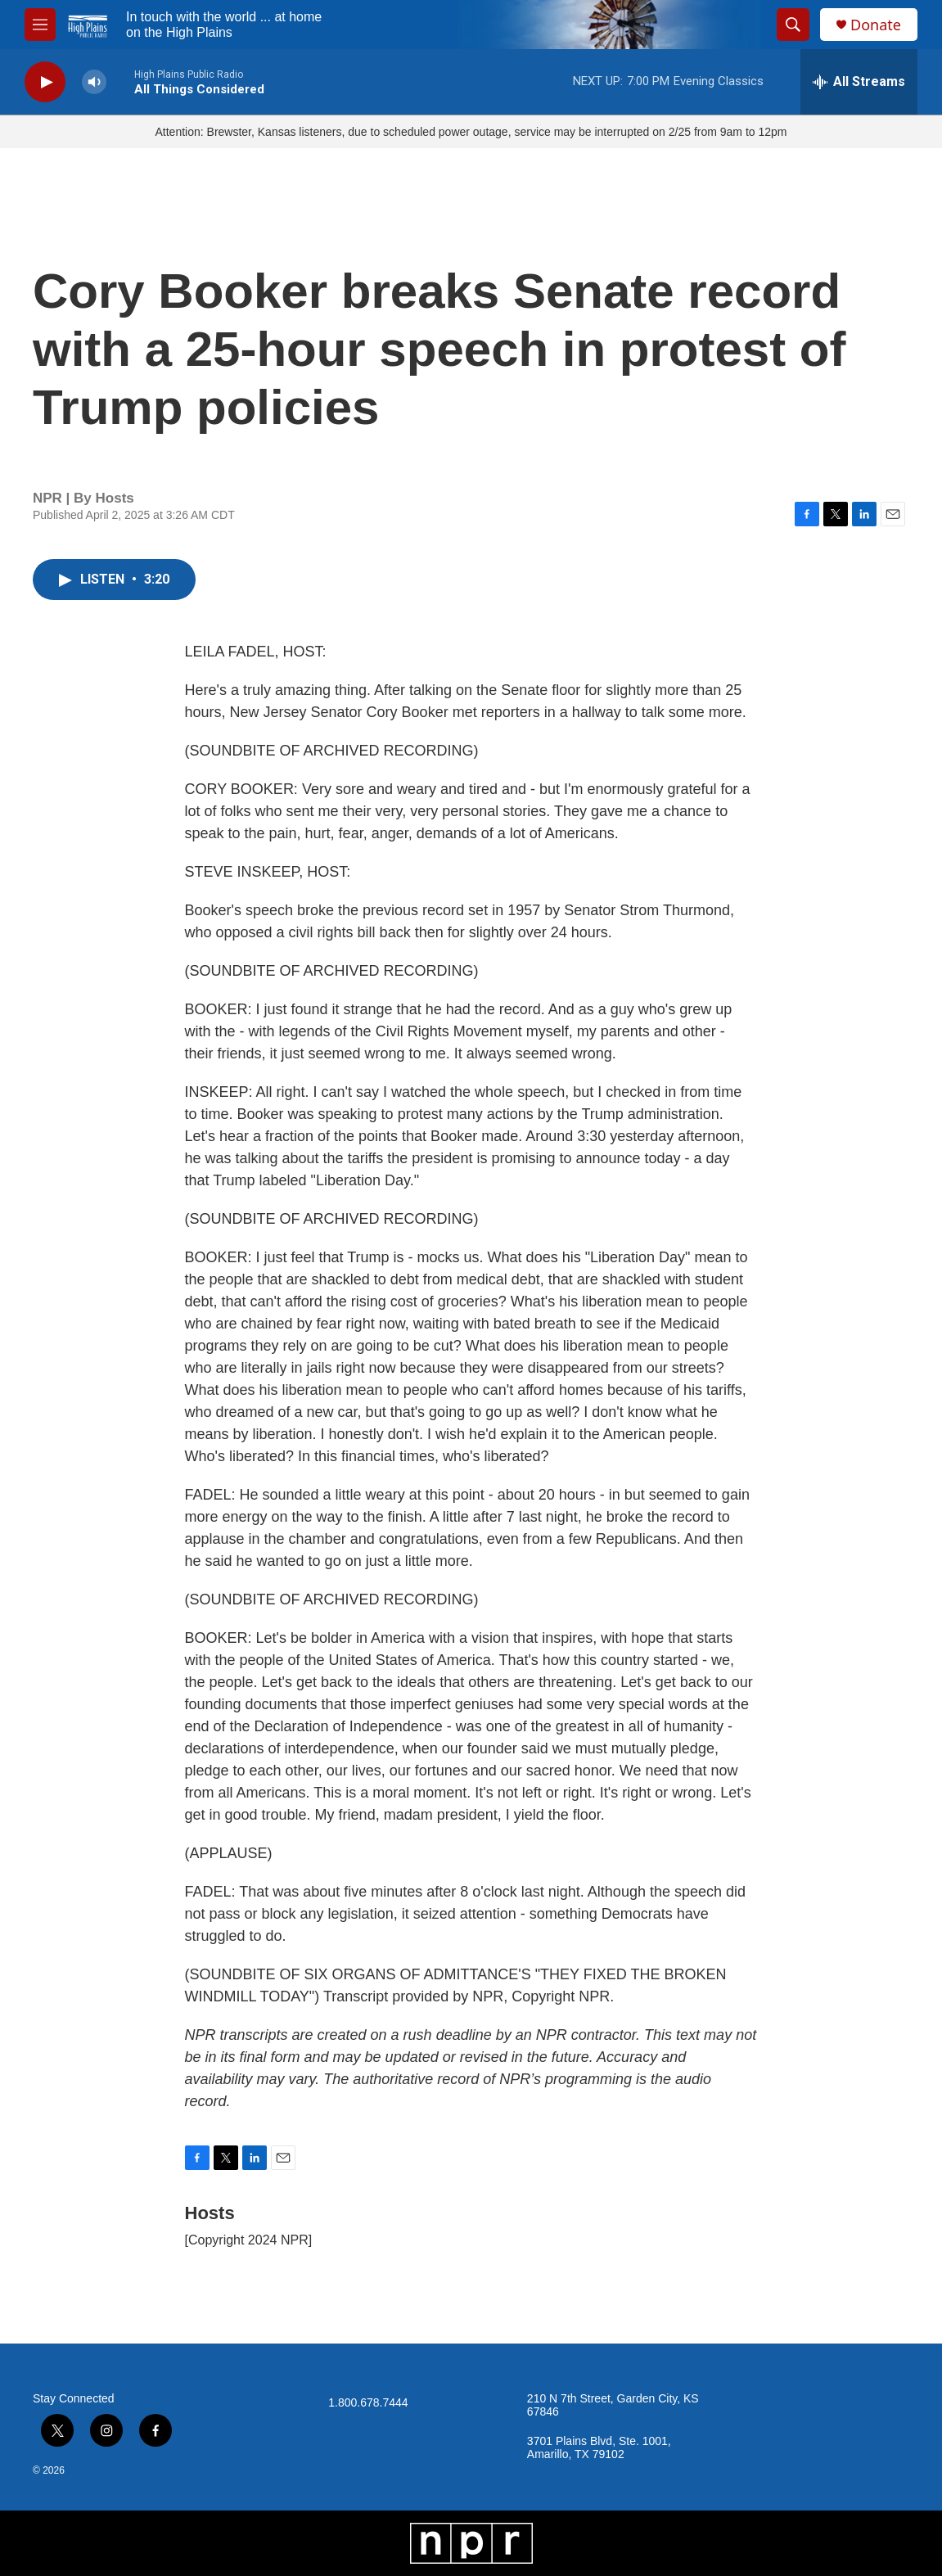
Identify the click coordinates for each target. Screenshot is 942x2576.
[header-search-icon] (793, 24)
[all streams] (858, 82)
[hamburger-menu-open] (40, 24)
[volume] (94, 82)
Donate (875, 25)
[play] (45, 82)
